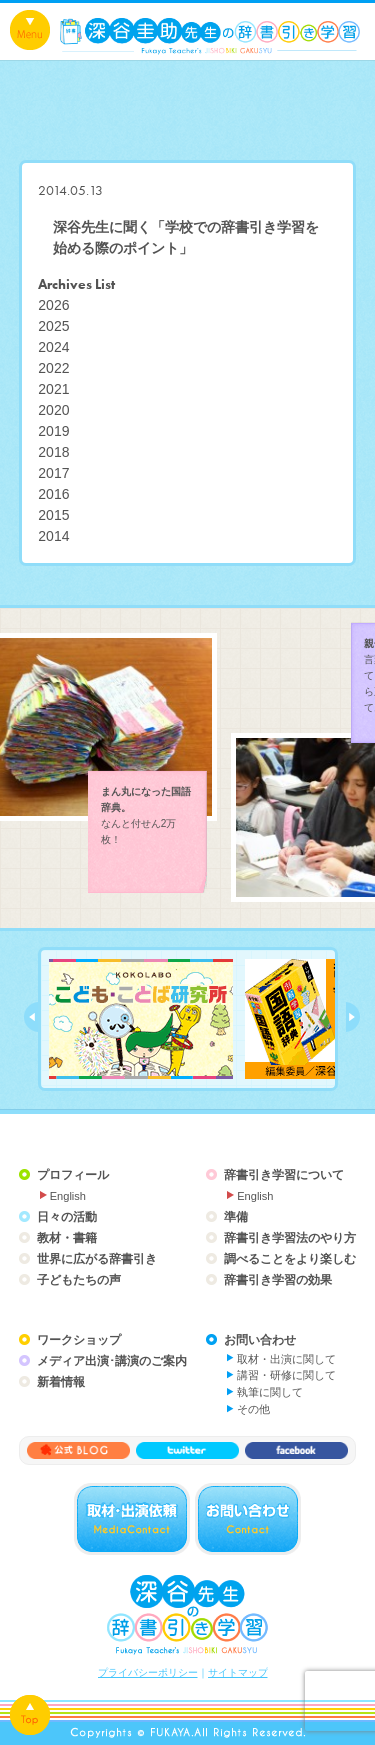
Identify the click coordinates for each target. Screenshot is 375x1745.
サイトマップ (238, 1672)
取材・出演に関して (286, 1359)
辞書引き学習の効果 (278, 1280)
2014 (53, 536)
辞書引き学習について (284, 1175)
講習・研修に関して (286, 1375)
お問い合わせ (260, 1340)
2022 (53, 368)
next (353, 1017)
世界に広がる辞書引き (97, 1259)
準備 (236, 1217)
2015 (53, 515)
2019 (53, 431)
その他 (253, 1409)
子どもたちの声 (79, 1280)
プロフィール (73, 1175)
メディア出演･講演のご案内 (112, 1361)
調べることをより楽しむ (290, 1259)
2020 (53, 410)
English (68, 1196)
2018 (53, 452)
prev (31, 1017)
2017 (53, 473)
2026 (53, 305)
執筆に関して (270, 1392)
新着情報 (61, 1382)
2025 (53, 326)
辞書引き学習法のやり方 (290, 1238)
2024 (53, 347)
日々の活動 (67, 1217)
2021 (53, 389)
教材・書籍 (67, 1238)
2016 (53, 494)
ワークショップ (79, 1340)
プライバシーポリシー (148, 1672)
